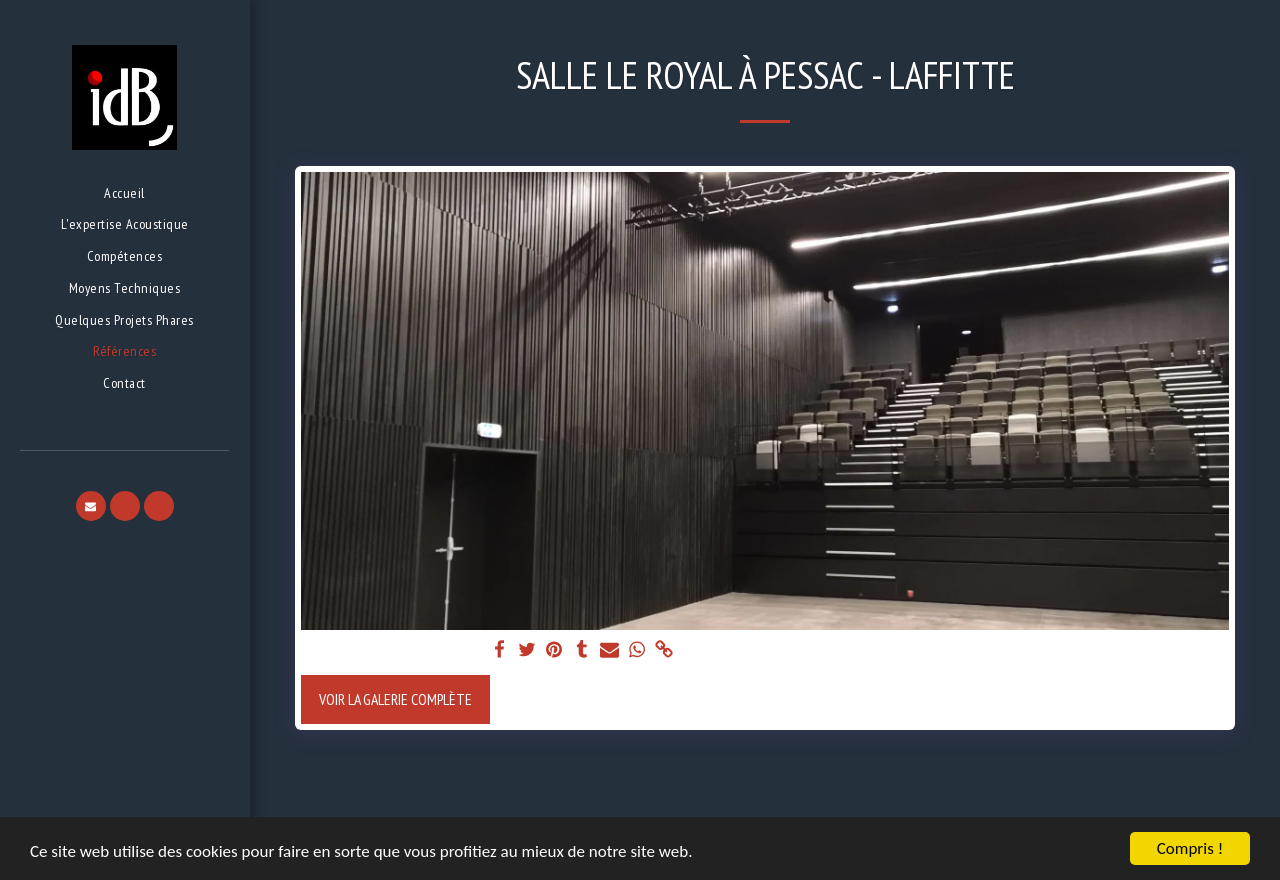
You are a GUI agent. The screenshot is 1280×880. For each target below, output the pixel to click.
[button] (91, 506)
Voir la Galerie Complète (395, 699)
